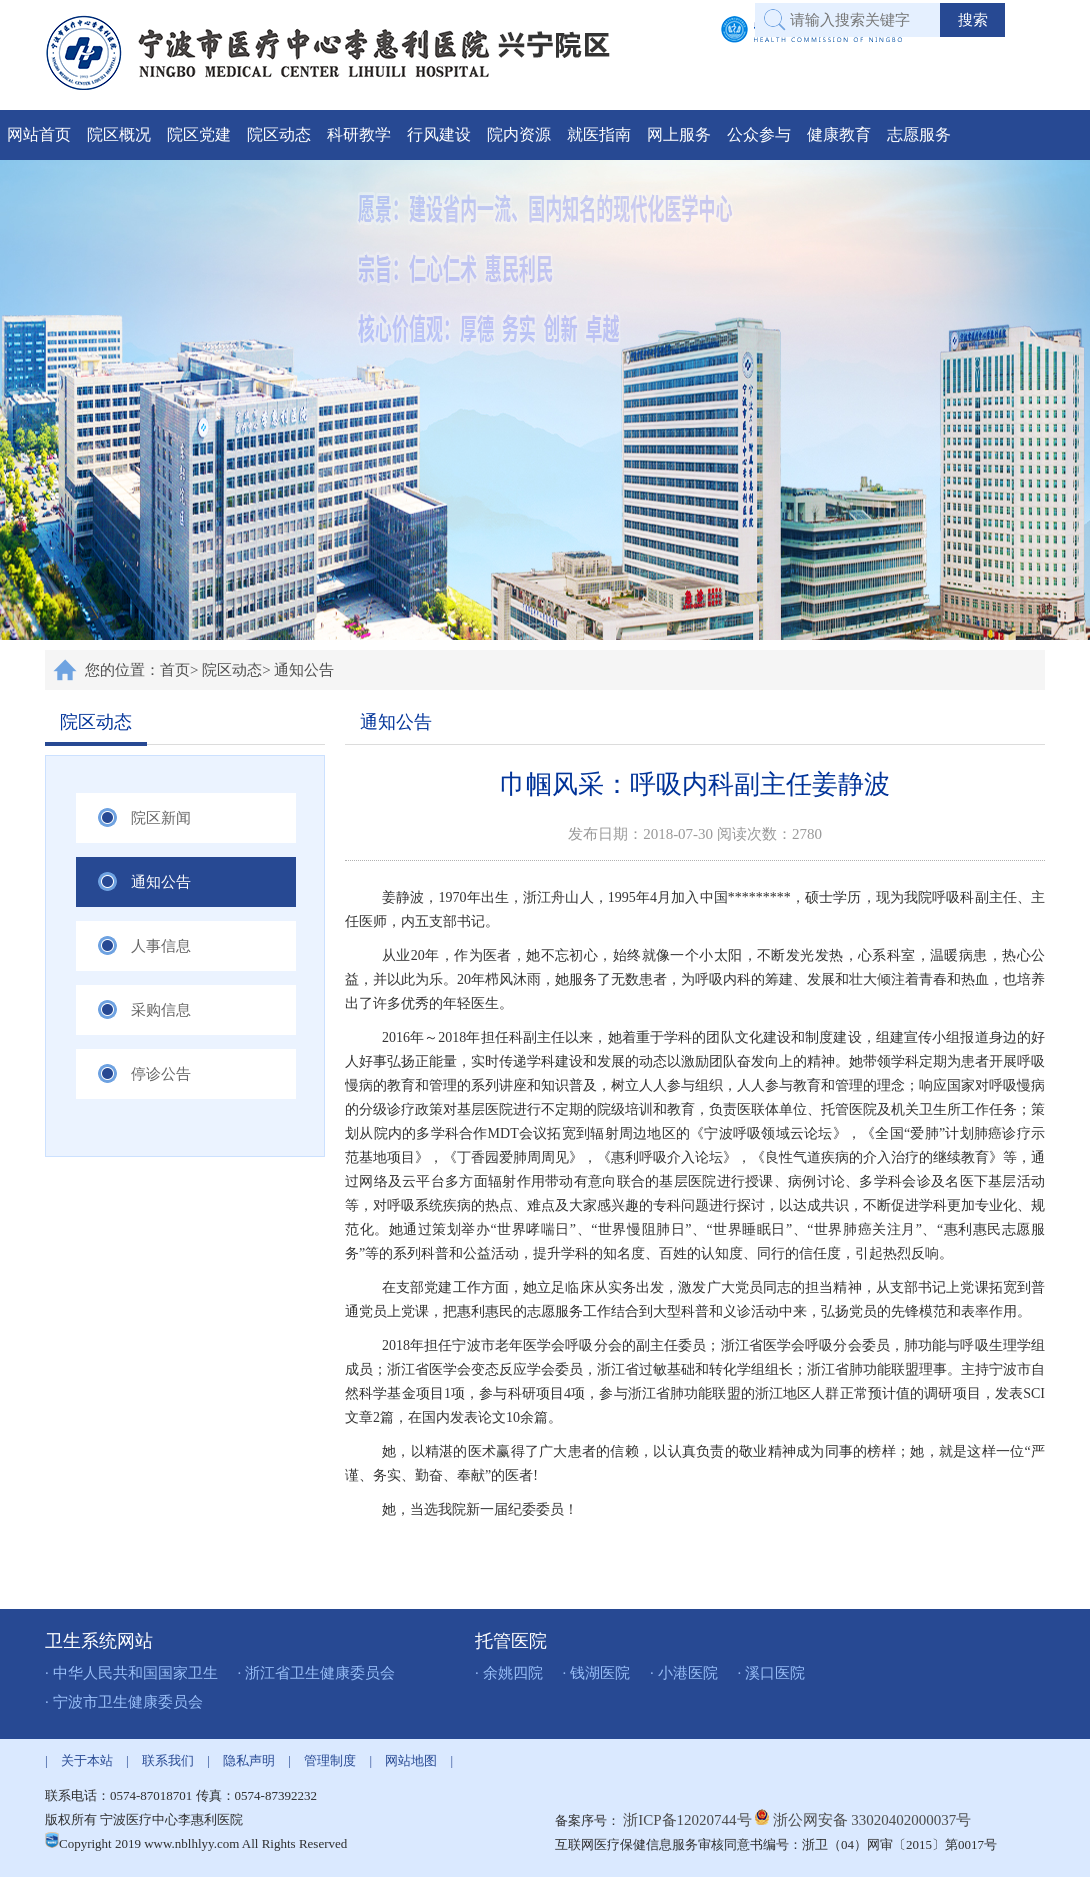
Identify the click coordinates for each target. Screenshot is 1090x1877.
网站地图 (411, 1760)
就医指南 (599, 134)
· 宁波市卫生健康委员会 (124, 1702)
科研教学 (359, 134)
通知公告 (304, 670)
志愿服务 (919, 134)
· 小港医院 (684, 1673)
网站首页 (39, 134)
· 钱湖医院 (597, 1673)
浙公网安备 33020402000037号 (872, 1820)
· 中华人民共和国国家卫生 (131, 1673)
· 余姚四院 (509, 1673)
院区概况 (119, 134)
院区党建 (199, 134)
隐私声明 (249, 1760)
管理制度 (330, 1760)
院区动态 (279, 134)
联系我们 (168, 1760)
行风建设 (439, 134)
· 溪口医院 (772, 1673)
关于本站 (87, 1760)
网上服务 (679, 134)
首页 (175, 670)
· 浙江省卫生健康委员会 (317, 1673)
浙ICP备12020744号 (689, 1820)
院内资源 (519, 134)
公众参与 (759, 134)
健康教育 (839, 134)
